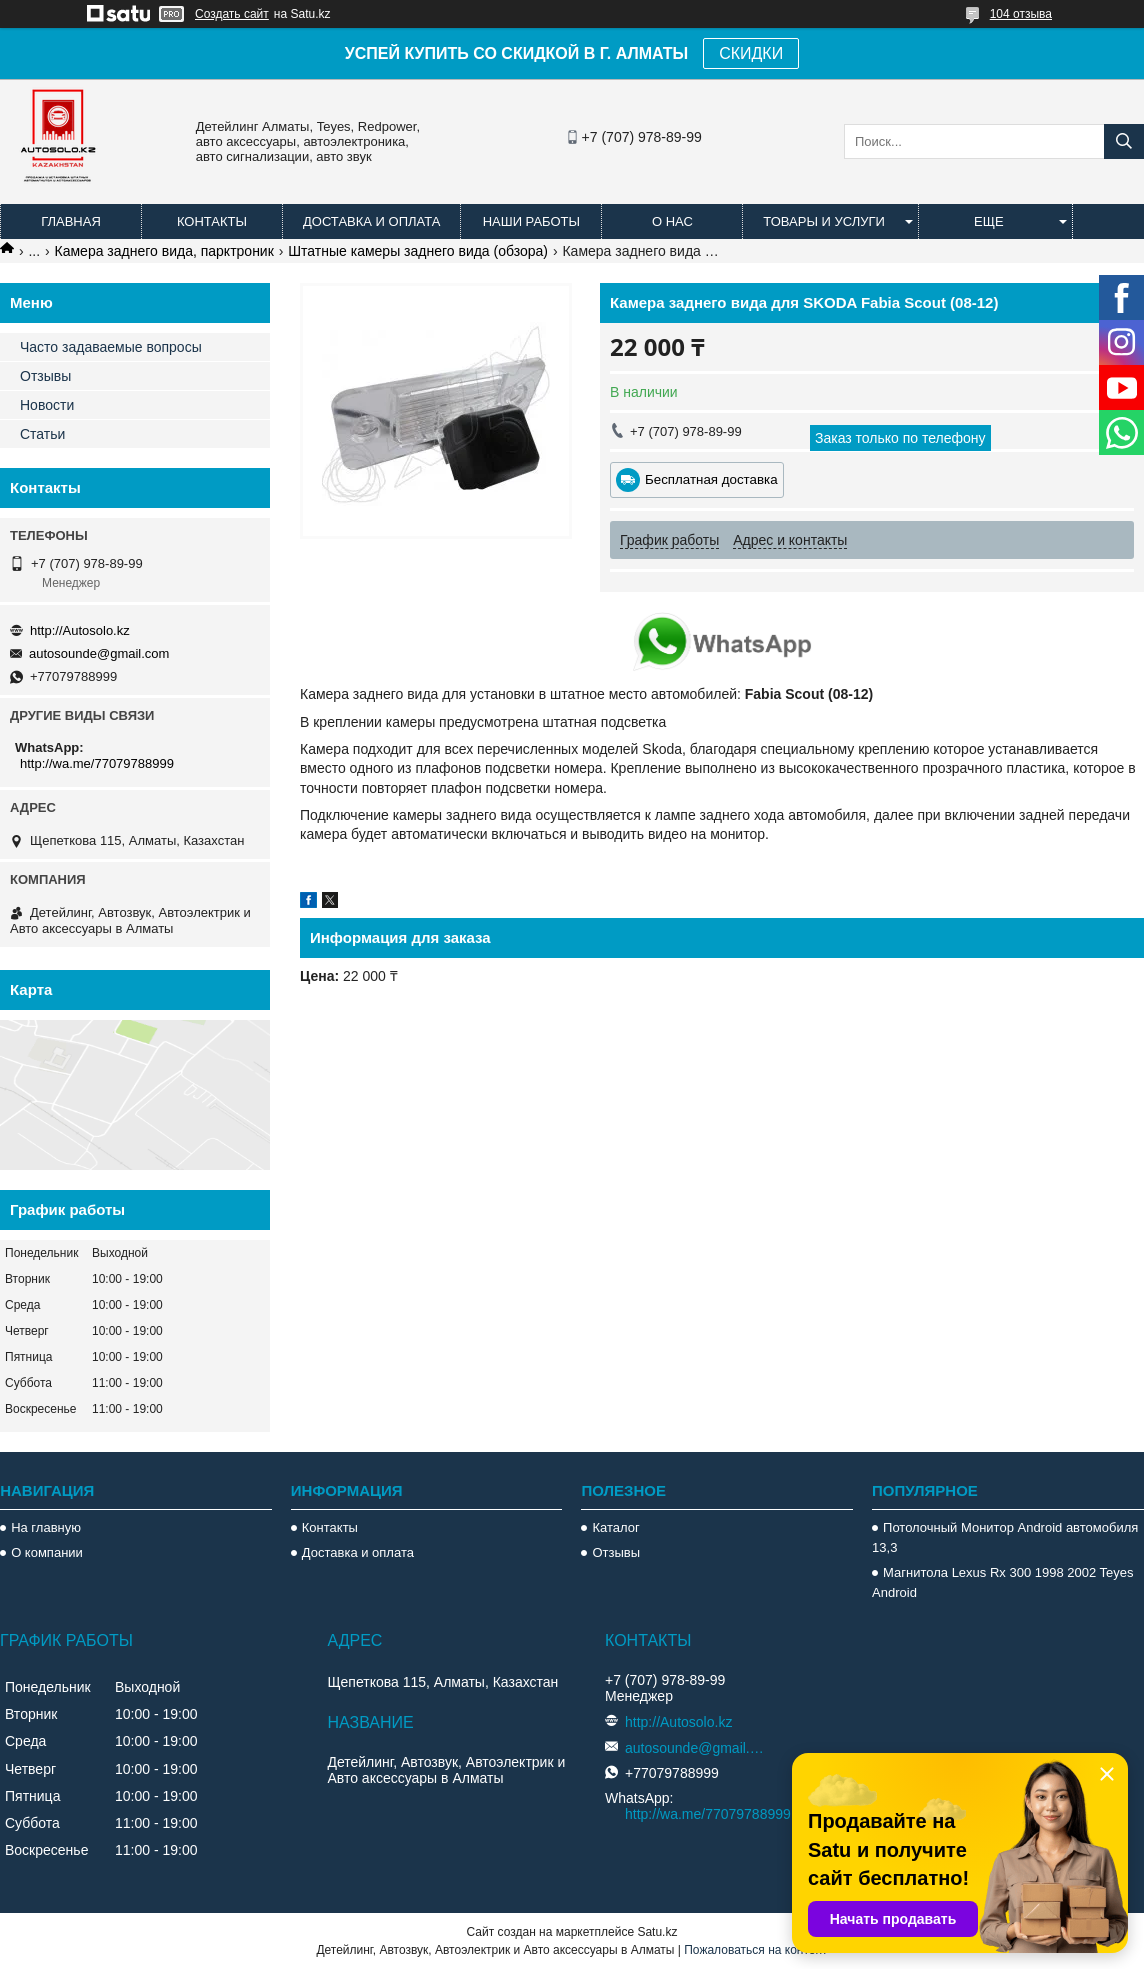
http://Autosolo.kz (80, 630)
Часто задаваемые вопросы (111, 347)
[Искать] (1124, 141)
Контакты (212, 221)
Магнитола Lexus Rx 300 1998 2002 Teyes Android (1002, 1582)
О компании (47, 1552)
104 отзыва (1021, 14)
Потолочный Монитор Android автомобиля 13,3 (1005, 1537)
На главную (46, 1527)
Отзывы (45, 376)
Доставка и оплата (371, 221)
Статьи (42, 434)
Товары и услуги (824, 221)
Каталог (615, 1527)
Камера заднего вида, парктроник (164, 251)
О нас (672, 221)
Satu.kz (657, 1932)
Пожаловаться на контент (755, 1950)
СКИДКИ (751, 53)
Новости (47, 405)
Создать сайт (232, 14)
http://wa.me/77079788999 (97, 763)
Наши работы (531, 221)
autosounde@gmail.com (99, 653)
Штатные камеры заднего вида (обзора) (418, 251)
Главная (71, 221)
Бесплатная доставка (711, 479)
